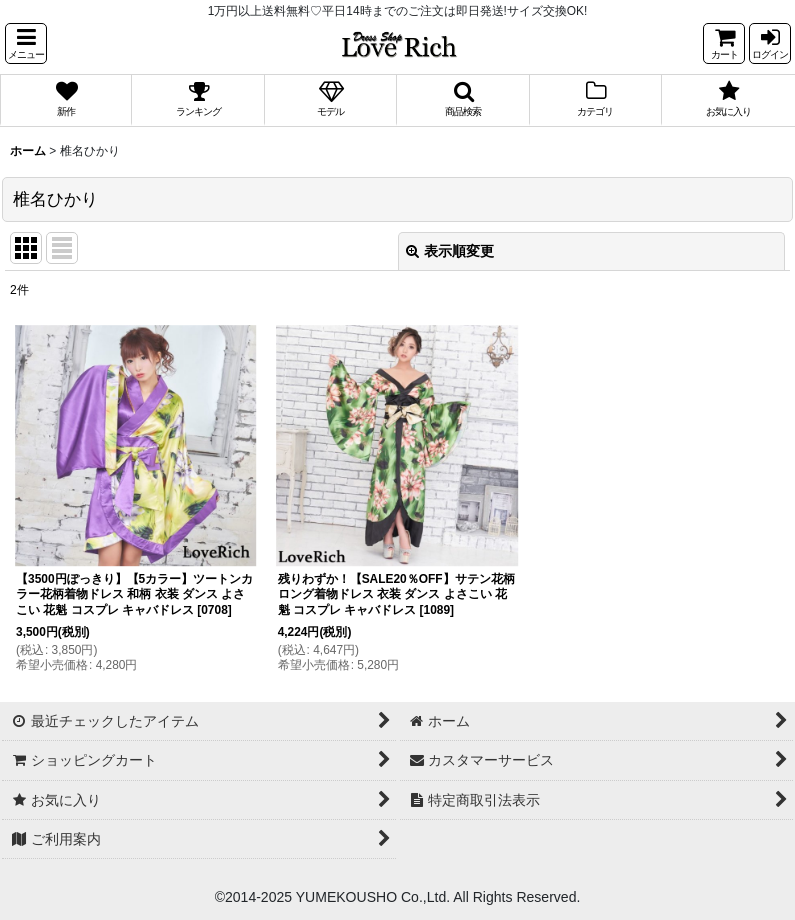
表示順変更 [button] (450, 251)
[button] (26, 43)
